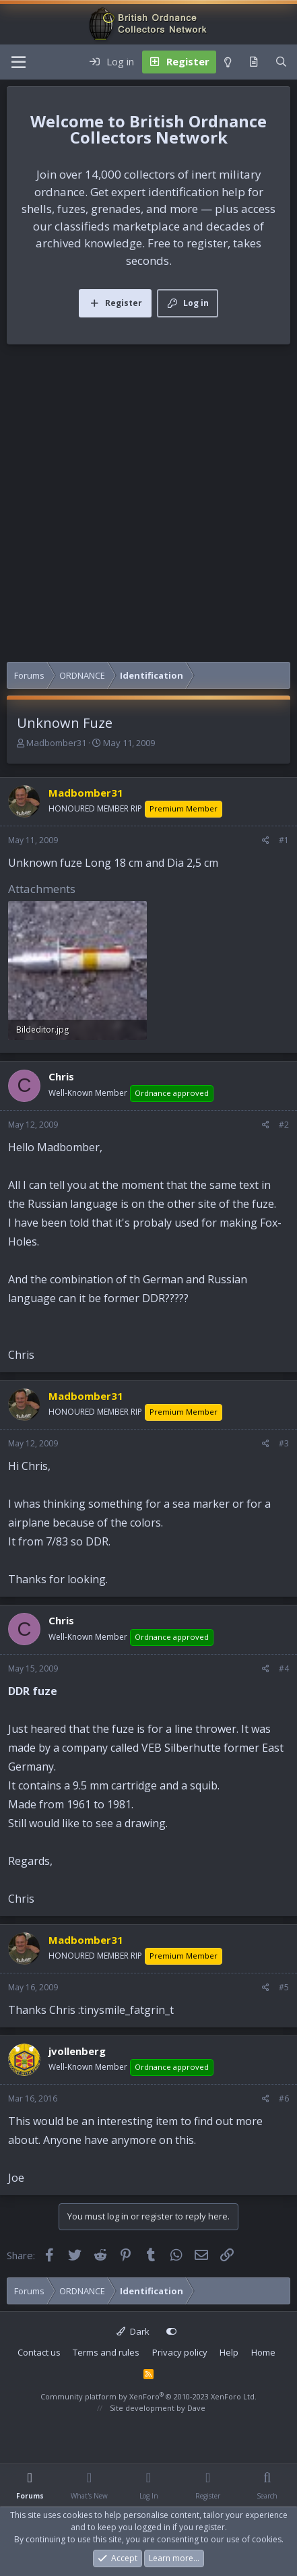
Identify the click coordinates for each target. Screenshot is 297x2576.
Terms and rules (106, 2352)
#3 (284, 1443)
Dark (133, 2331)
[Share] (265, 840)
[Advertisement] (148, 506)
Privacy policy (179, 2352)
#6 (284, 2098)
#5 (284, 1987)
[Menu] (18, 62)
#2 (284, 1124)
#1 (284, 840)
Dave (196, 2408)
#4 (284, 1668)
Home (263, 2352)
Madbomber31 (56, 743)
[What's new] (253, 62)
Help (229, 2352)
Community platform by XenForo (148, 2396)
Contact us (39, 2352)
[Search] (281, 62)
